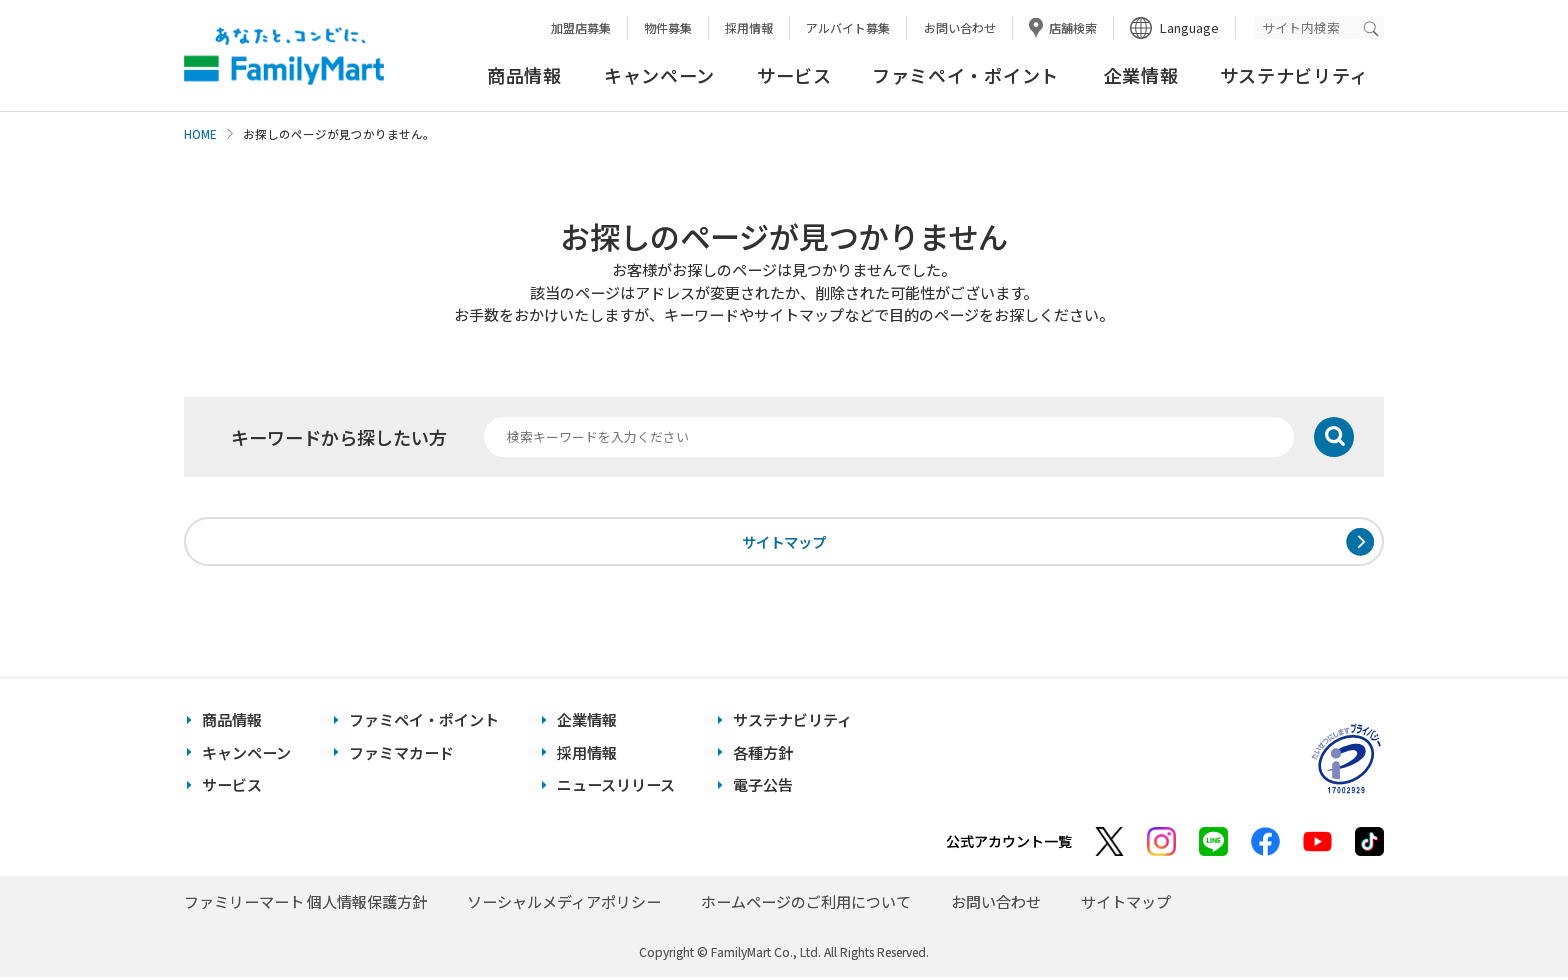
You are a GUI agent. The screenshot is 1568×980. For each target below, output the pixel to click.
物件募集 (668, 27)
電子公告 (763, 787)
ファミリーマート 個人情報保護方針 (305, 904)
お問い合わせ (960, 27)
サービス (794, 75)
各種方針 (763, 755)
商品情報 (524, 75)
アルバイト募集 (848, 27)
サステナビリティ (1294, 75)
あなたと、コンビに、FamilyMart (284, 56)
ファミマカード (401, 755)
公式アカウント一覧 (1009, 844)
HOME (200, 134)
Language (1189, 27)
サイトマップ (784, 542)
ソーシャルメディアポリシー (564, 904)
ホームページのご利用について (806, 904)
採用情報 (749, 27)
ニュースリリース (616, 787)
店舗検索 (1073, 27)
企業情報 (1141, 75)
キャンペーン (659, 75)
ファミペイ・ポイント (965, 75)
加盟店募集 (581, 27)
